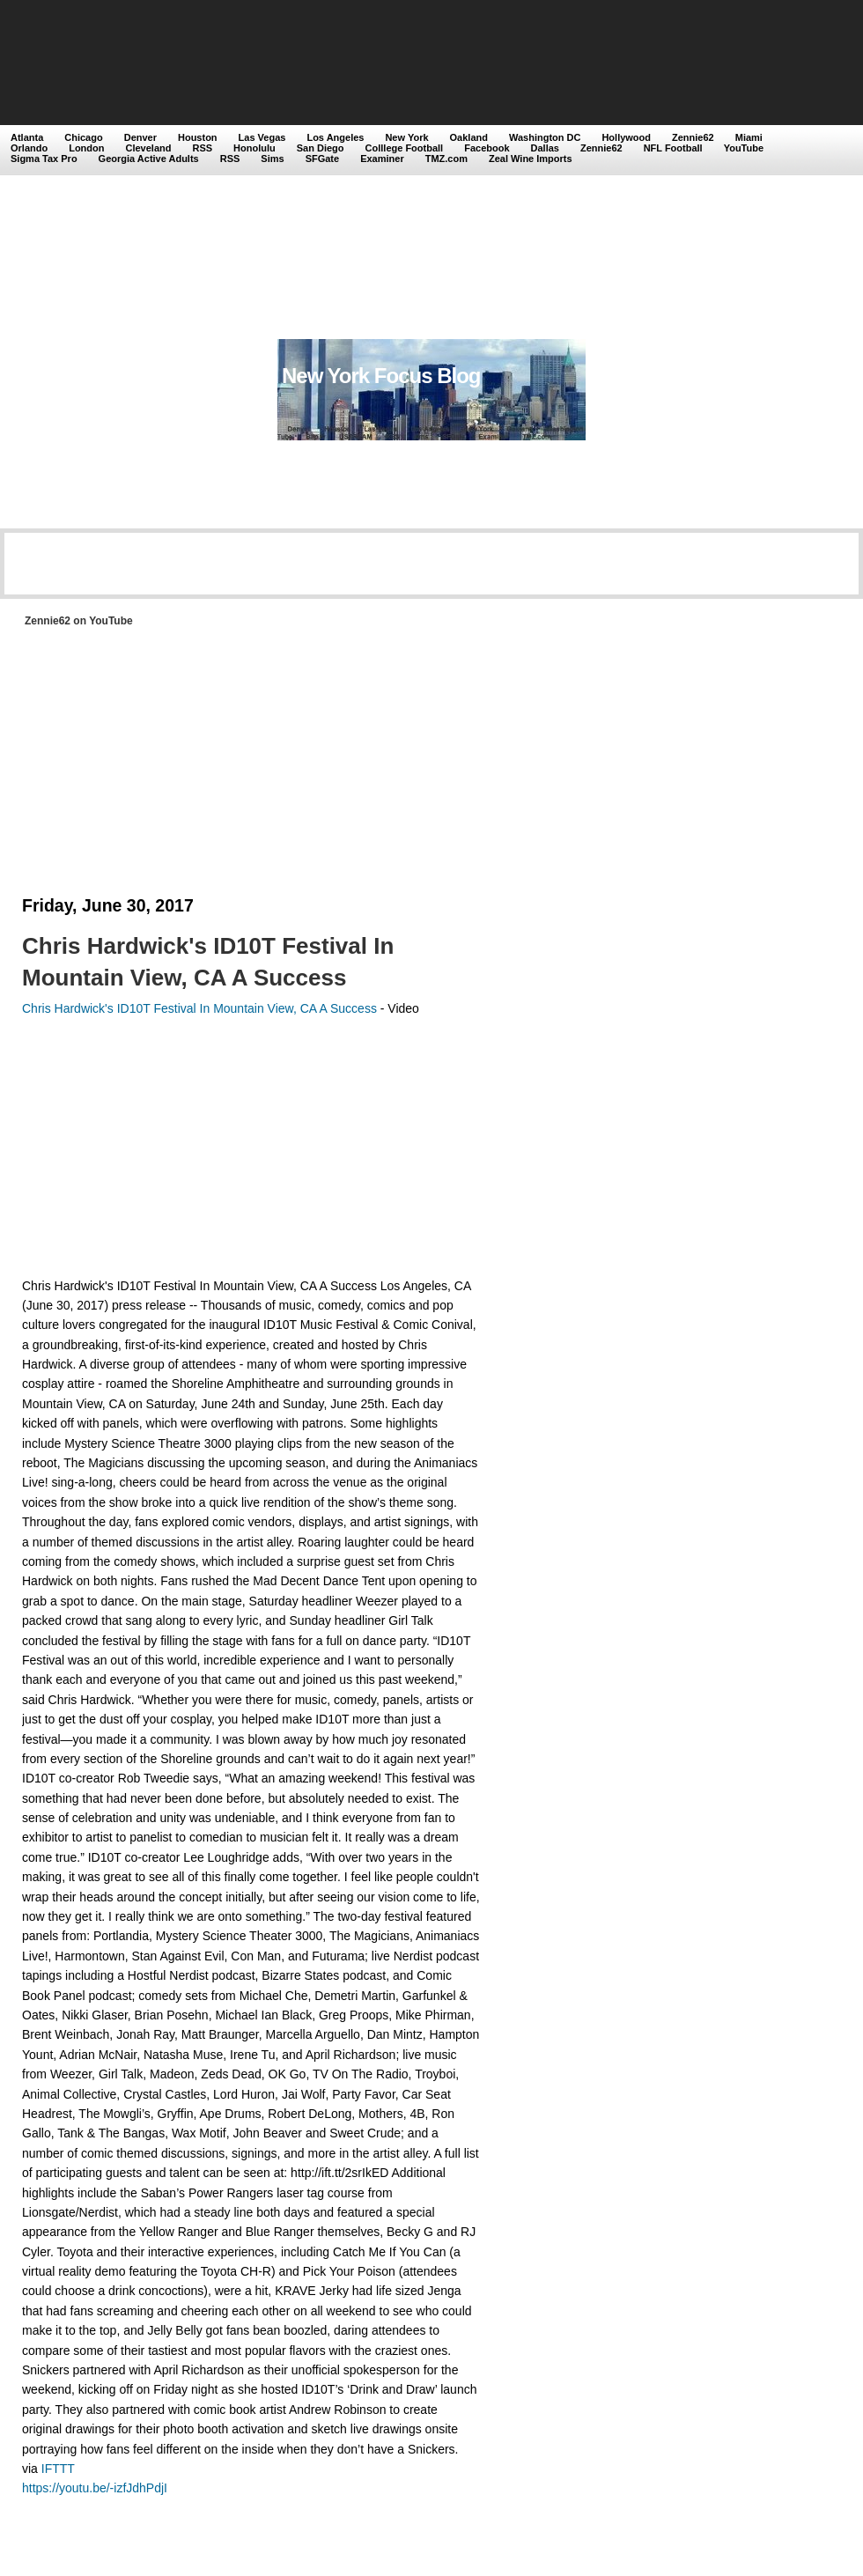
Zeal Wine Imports (530, 158)
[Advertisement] (165, 171)
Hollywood (626, 137)
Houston (198, 137)
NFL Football (673, 148)
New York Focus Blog (381, 376)
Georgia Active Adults (149, 158)
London (86, 148)
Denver (140, 137)
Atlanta (27, 137)
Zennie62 (693, 137)
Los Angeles (335, 137)
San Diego (320, 148)
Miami (749, 137)
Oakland (469, 137)
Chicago (83, 137)
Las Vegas (262, 137)
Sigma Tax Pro (44, 158)
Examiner (382, 158)
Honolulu (254, 148)
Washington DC (544, 137)
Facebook (486, 148)
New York (406, 137)
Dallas (545, 148)
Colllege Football (404, 148)
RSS (202, 148)
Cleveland (149, 148)
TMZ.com (446, 158)
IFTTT (58, 2469)
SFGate (323, 158)
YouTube (743, 148)
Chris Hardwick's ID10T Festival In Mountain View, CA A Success (208, 962)
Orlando (29, 148)
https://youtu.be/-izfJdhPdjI (94, 2488)
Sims (272, 158)
